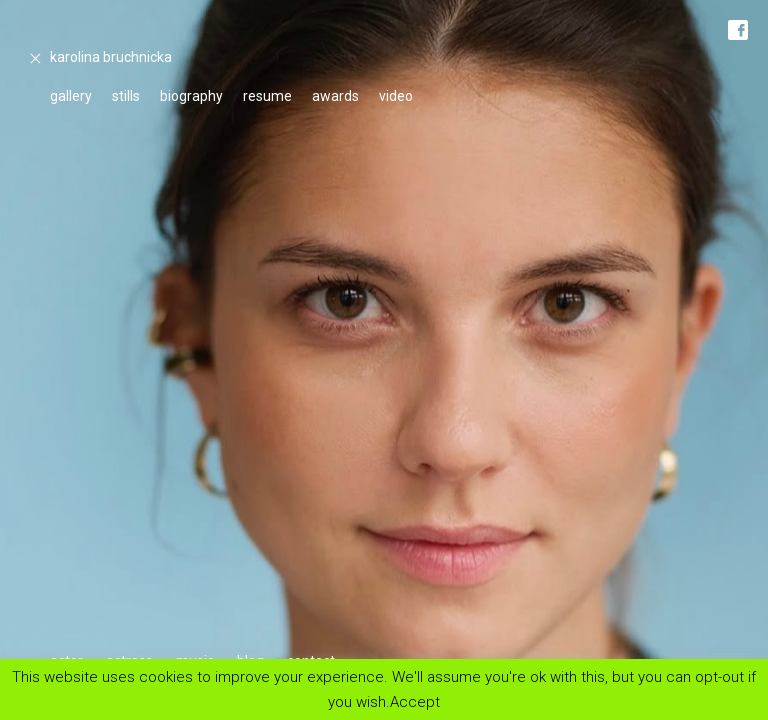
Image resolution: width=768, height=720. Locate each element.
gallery (71, 96)
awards (335, 96)
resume (267, 96)
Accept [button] (415, 701)
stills (126, 96)
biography (191, 96)
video (396, 96)
